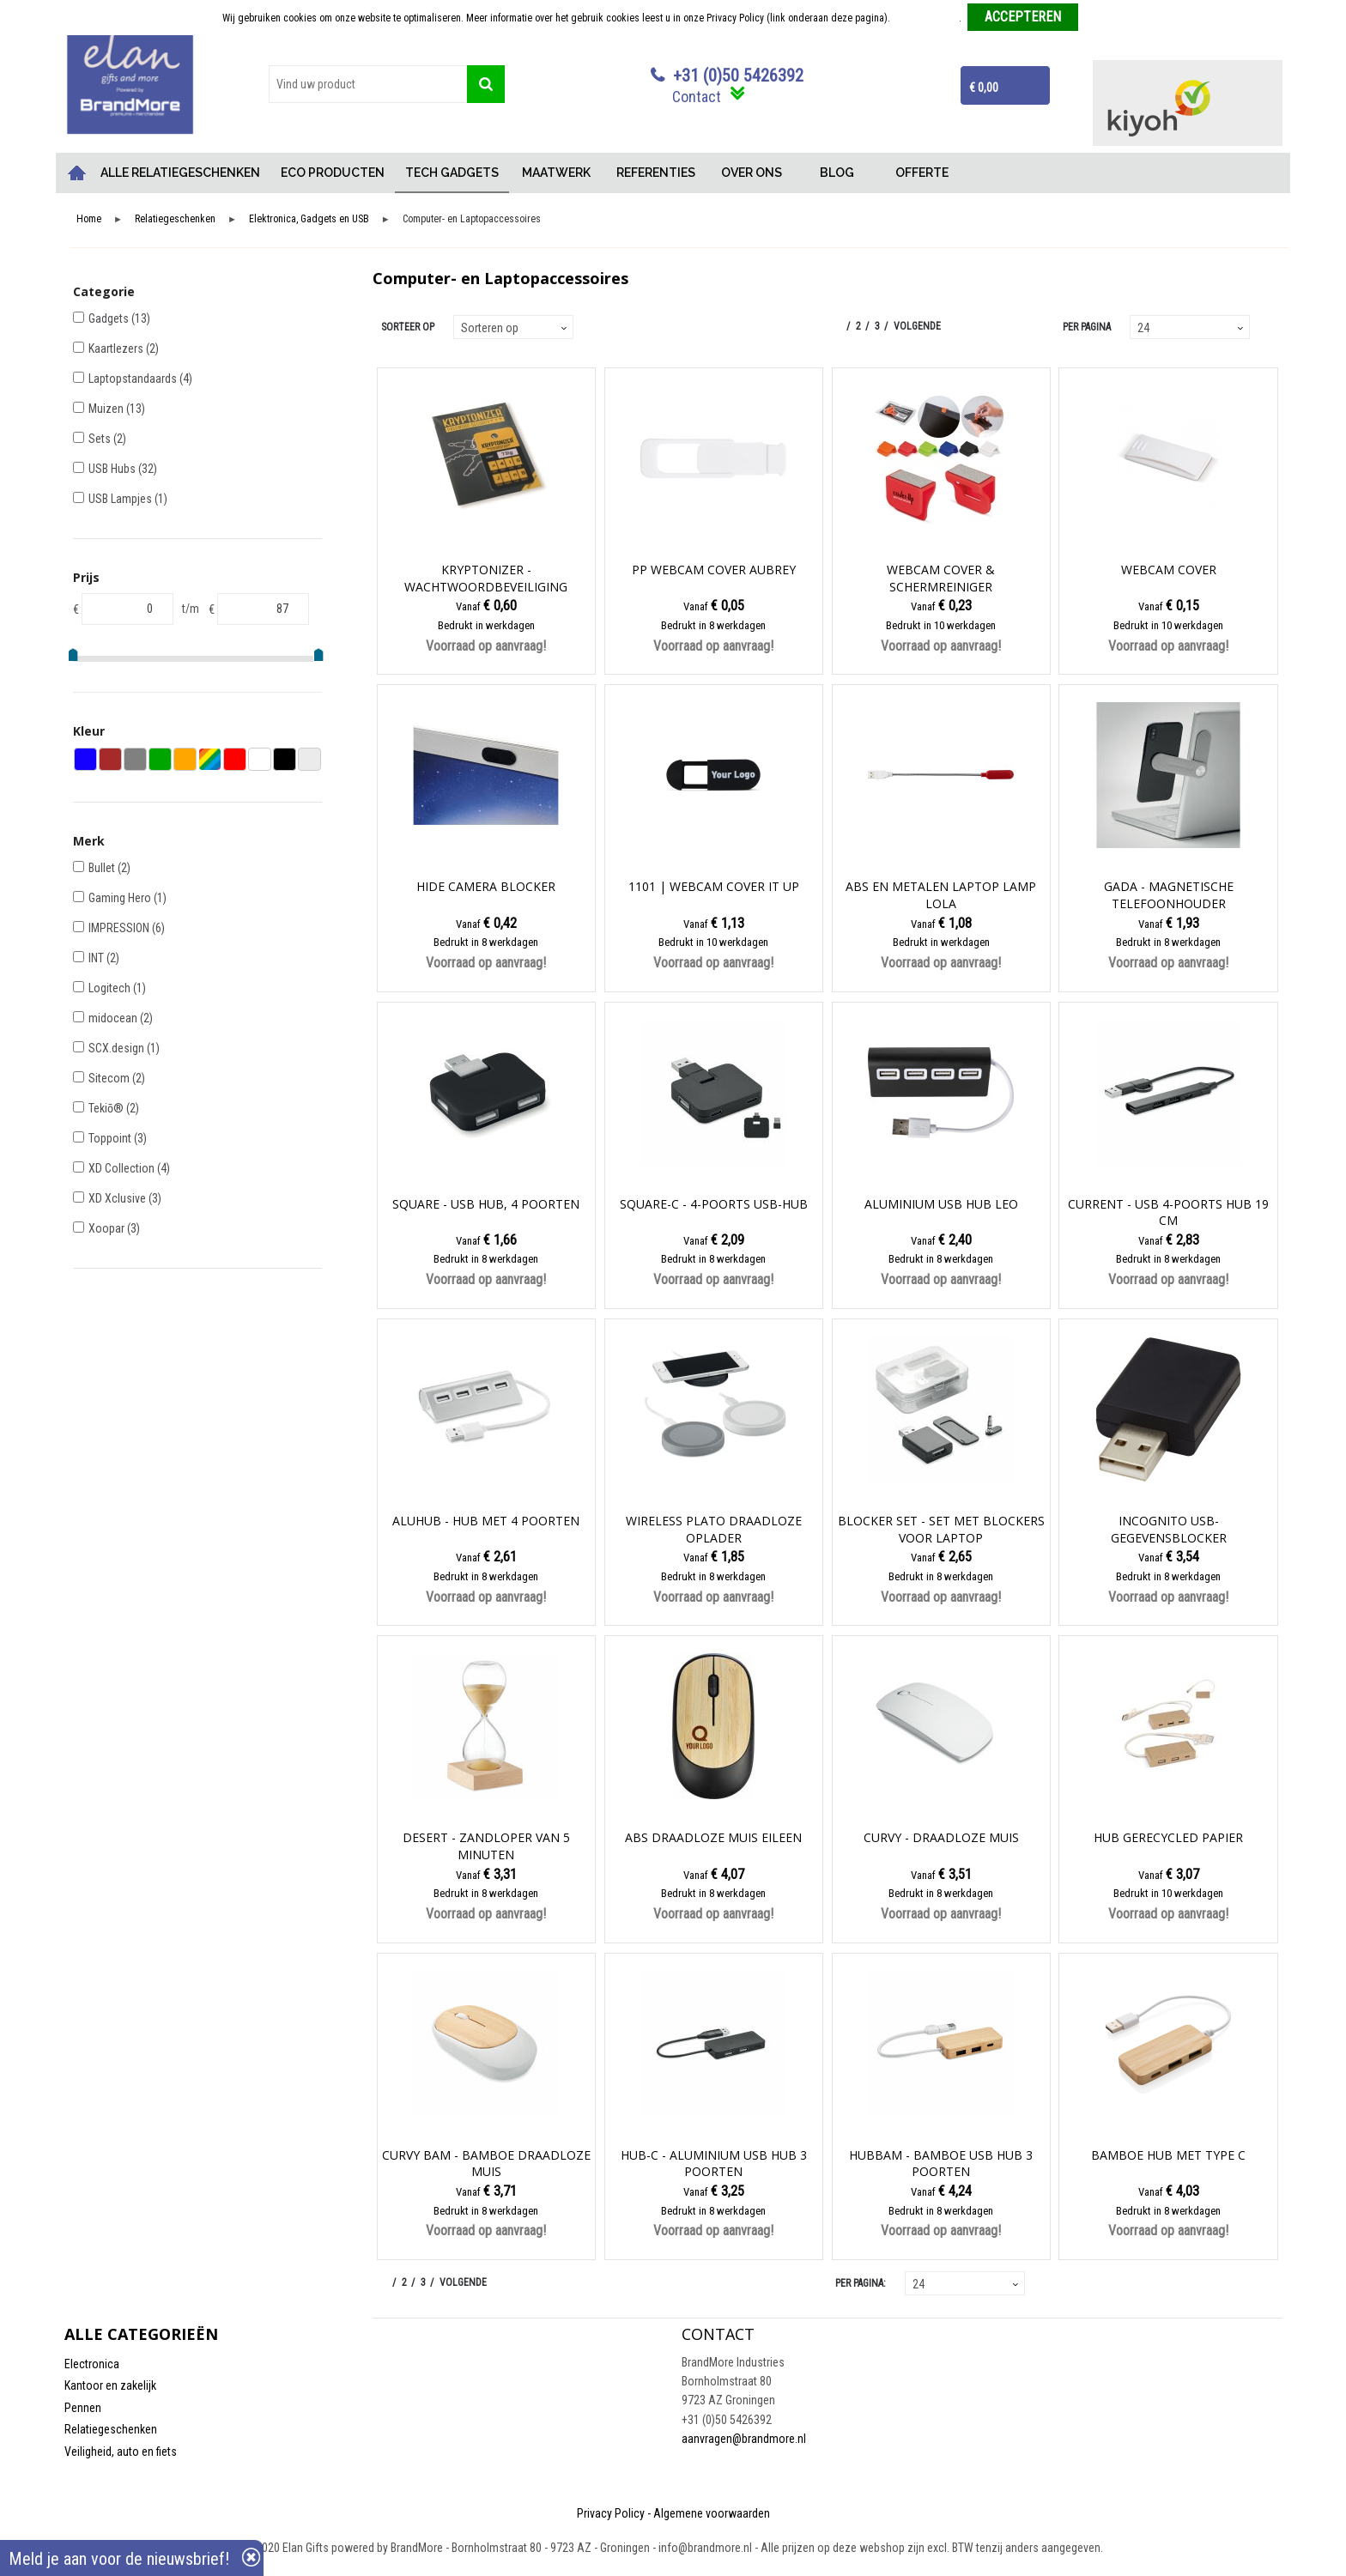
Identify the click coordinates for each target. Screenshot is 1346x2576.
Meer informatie (926, 18)
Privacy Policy (611, 2513)
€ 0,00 (983, 87)
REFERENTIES (655, 172)
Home (77, 173)
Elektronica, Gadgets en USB (309, 219)
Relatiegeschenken (175, 219)
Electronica (91, 2364)
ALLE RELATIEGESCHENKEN (180, 172)
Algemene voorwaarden (711, 2513)
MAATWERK (556, 172)
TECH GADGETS (452, 172)
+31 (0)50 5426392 (738, 75)
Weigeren (1104, 18)
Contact (696, 97)
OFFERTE (922, 172)
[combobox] (368, 84)
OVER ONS (751, 172)
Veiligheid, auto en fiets (120, 2451)
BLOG (837, 172)
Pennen (82, 2408)
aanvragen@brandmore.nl (744, 2439)
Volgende (917, 326)
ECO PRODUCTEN (333, 172)
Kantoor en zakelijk (110, 2385)
